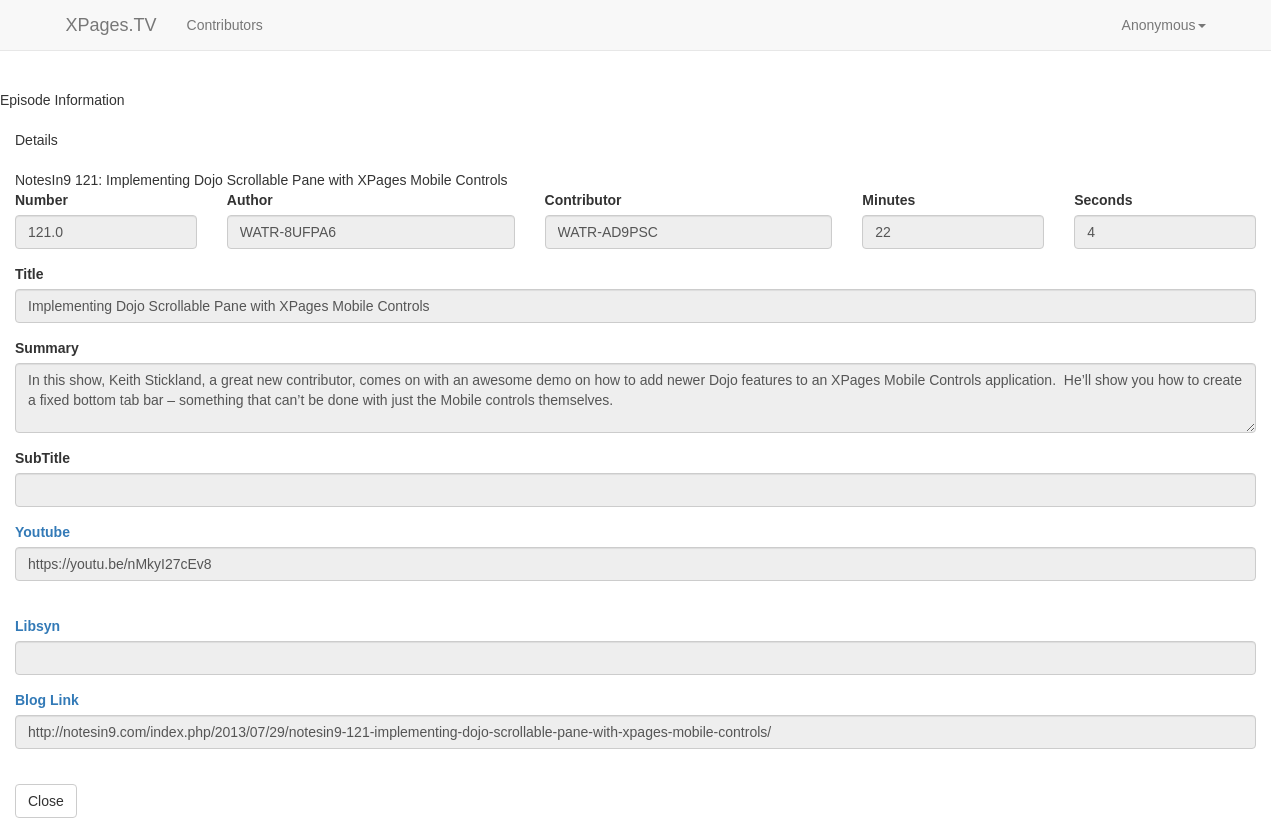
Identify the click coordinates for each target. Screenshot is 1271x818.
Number (41, 200)
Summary (47, 348)
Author (250, 200)
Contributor (583, 200)
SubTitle (42, 458)
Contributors (225, 25)
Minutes (888, 200)
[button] (1164, 25)
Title (29, 274)
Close (46, 801)
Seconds (1103, 200)
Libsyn (37, 626)
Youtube (42, 532)
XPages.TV (111, 25)
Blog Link (47, 700)
